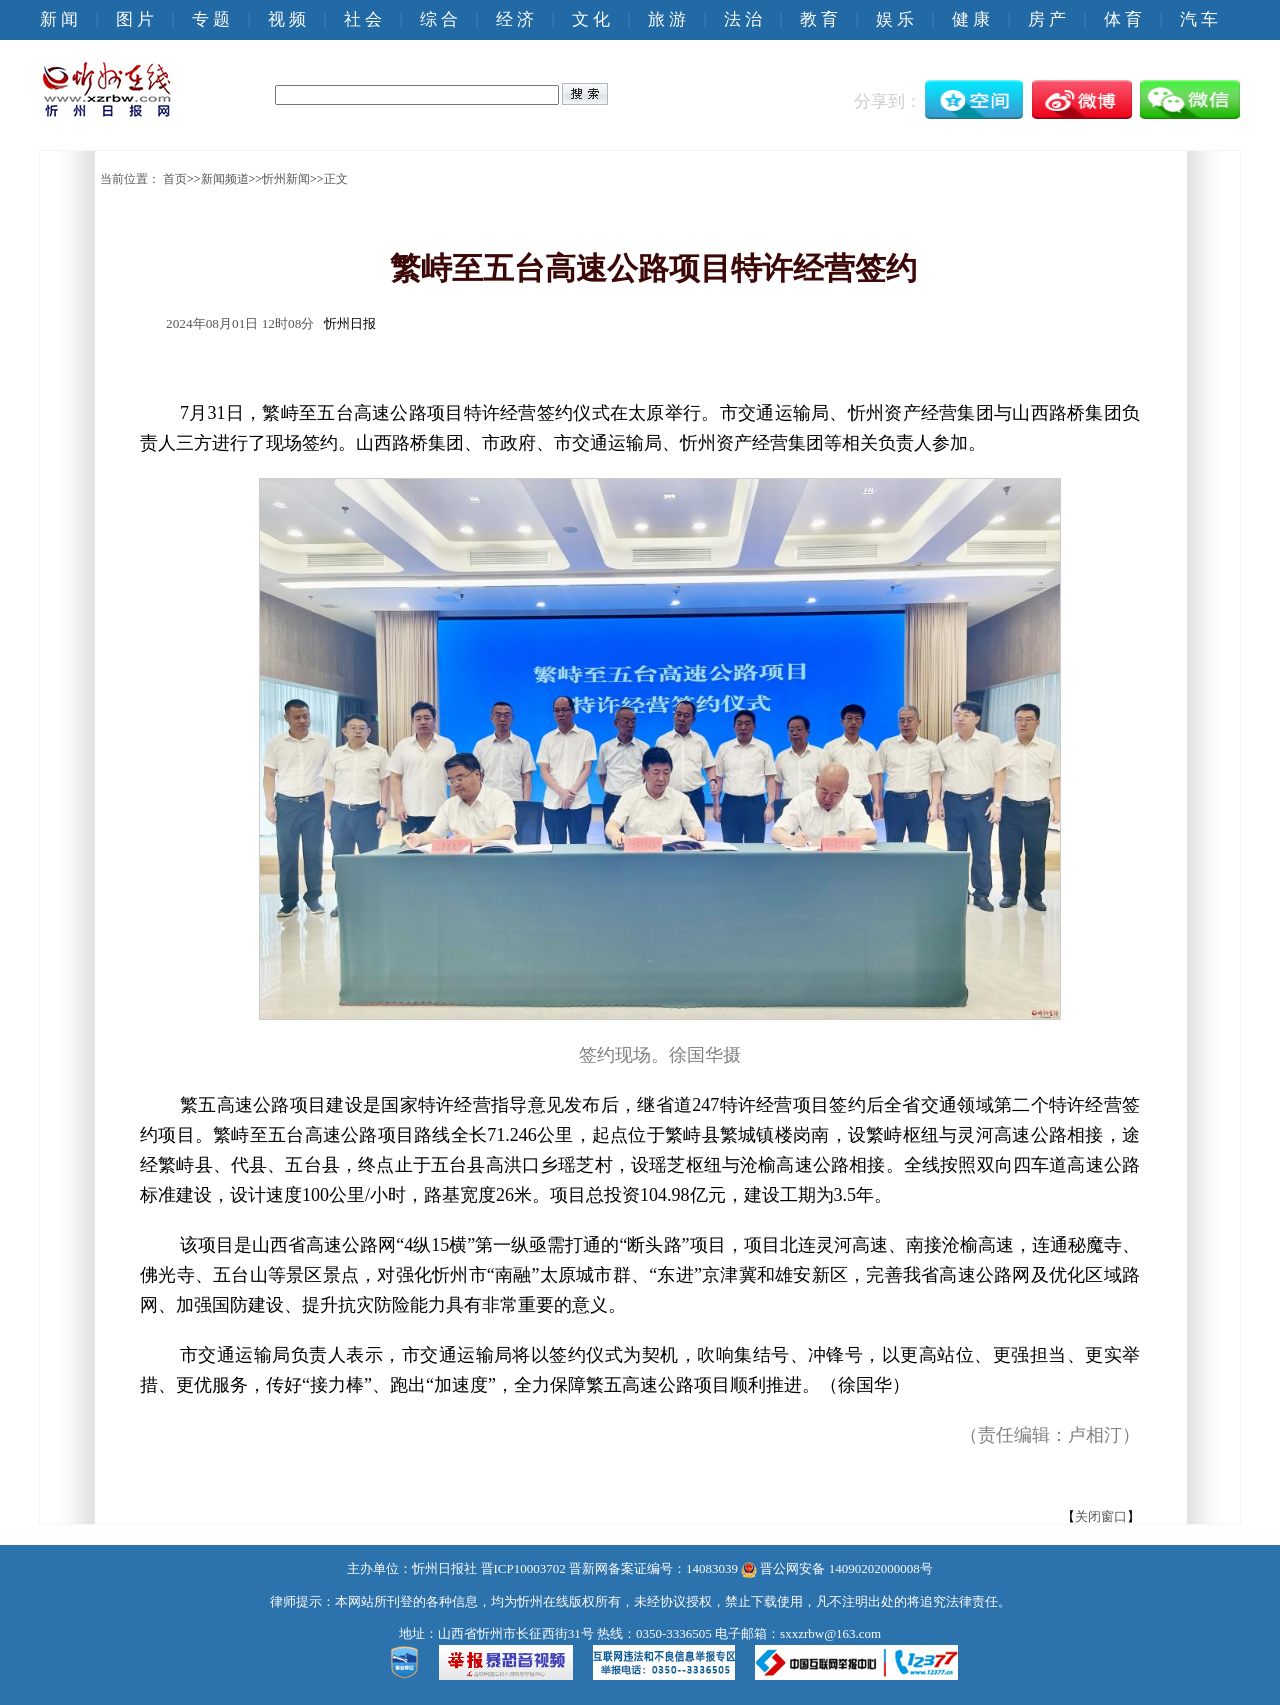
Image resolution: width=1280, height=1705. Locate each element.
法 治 (743, 19)
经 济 (515, 19)
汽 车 (1199, 19)
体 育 (1123, 19)
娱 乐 (895, 19)
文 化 (591, 19)
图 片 (135, 19)
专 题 (211, 19)
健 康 (971, 19)
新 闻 (59, 19)
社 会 (363, 19)
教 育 (819, 19)
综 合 (439, 19)
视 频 (287, 19)
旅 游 (667, 19)
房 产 (1047, 19)
